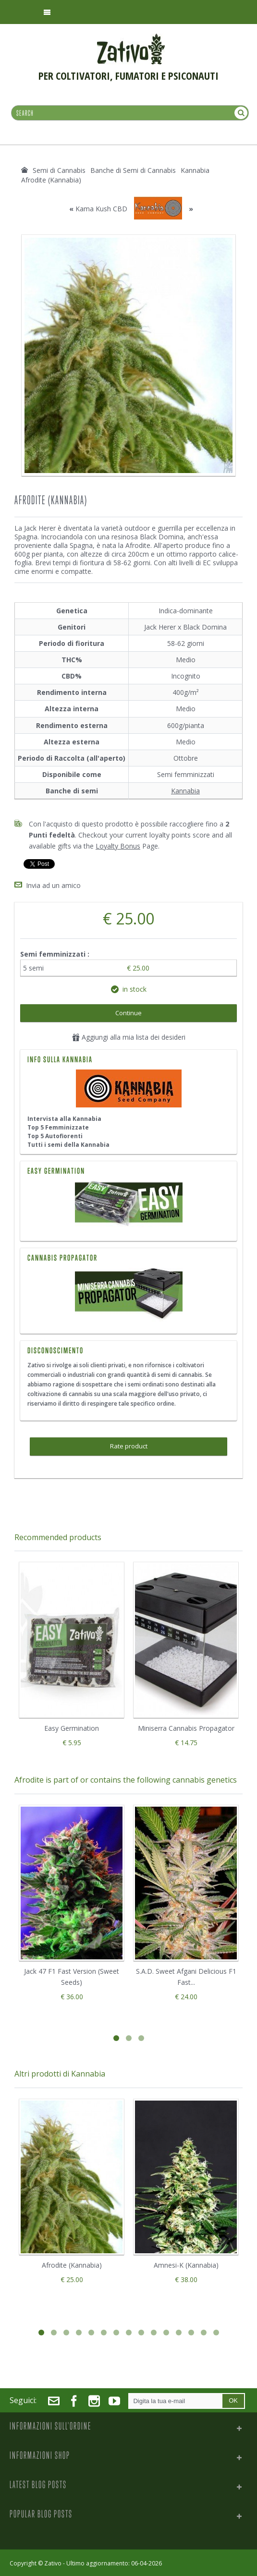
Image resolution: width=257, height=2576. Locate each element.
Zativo (52, 2562)
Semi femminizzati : (55, 952)
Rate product (128, 1444)
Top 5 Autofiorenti (55, 1134)
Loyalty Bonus (118, 846)
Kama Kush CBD (101, 208)
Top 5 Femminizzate (58, 1126)
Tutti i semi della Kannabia (68, 1143)
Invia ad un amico (53, 883)
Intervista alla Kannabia (64, 1117)
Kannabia (185, 790)
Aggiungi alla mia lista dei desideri (128, 1035)
